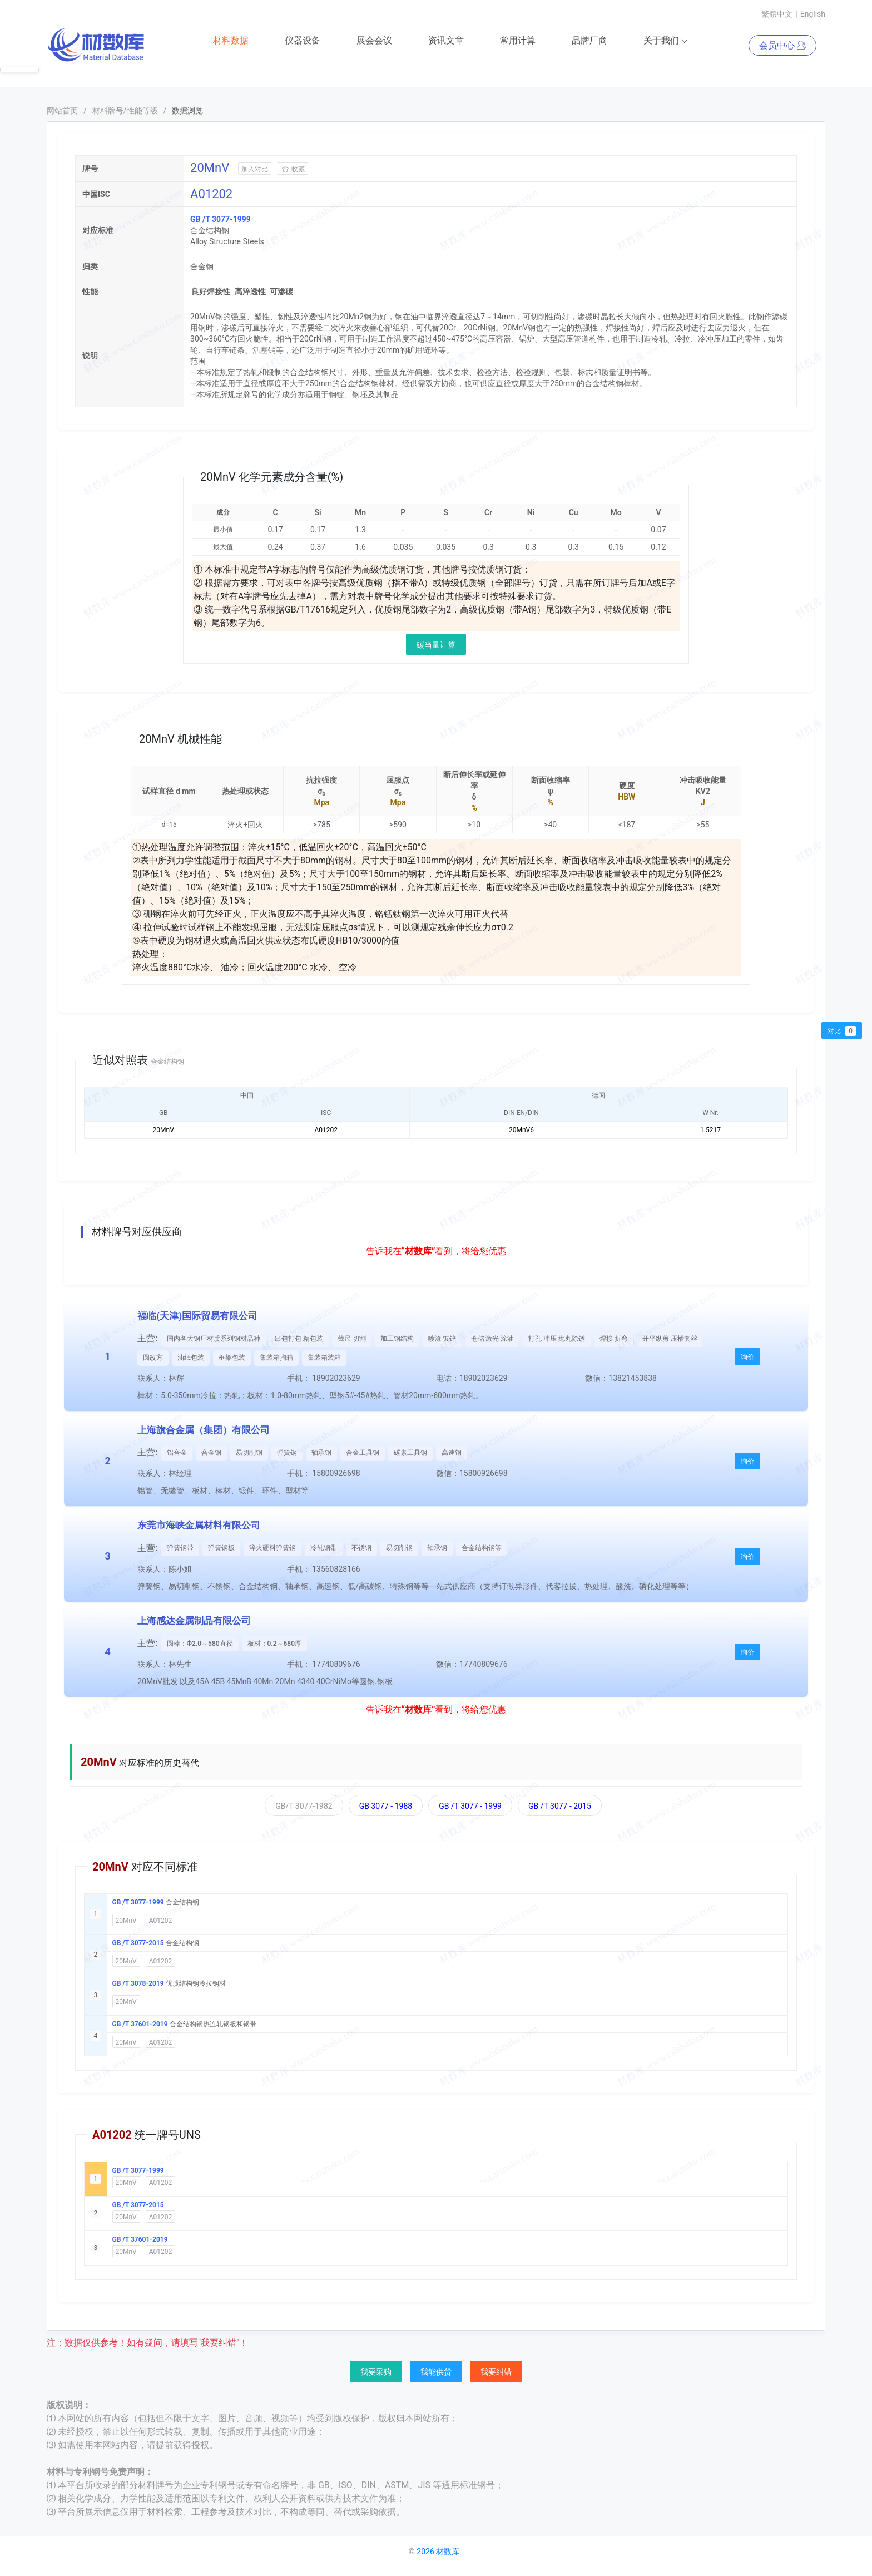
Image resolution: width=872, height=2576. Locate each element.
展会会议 (374, 41)
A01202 (160, 1921)
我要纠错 (496, 2372)
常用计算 (518, 41)
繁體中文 (776, 13)
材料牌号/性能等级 (125, 111)
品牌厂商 (589, 41)
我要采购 (376, 2372)
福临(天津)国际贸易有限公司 (197, 1316)
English (812, 13)
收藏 (293, 170)
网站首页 (62, 111)
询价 (747, 1357)
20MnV (126, 1921)
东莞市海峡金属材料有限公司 (198, 1525)
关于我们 (665, 41)
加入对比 (254, 170)
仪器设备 (302, 41)
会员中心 (782, 46)
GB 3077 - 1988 (386, 1806)
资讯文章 (446, 41)
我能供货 (436, 2372)
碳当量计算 (436, 645)
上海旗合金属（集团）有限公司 (203, 1430)
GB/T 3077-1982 (303, 1806)
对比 (842, 1031)
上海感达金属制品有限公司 (194, 1621)
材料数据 (231, 41)
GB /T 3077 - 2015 (559, 1806)
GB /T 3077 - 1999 (470, 1806)
